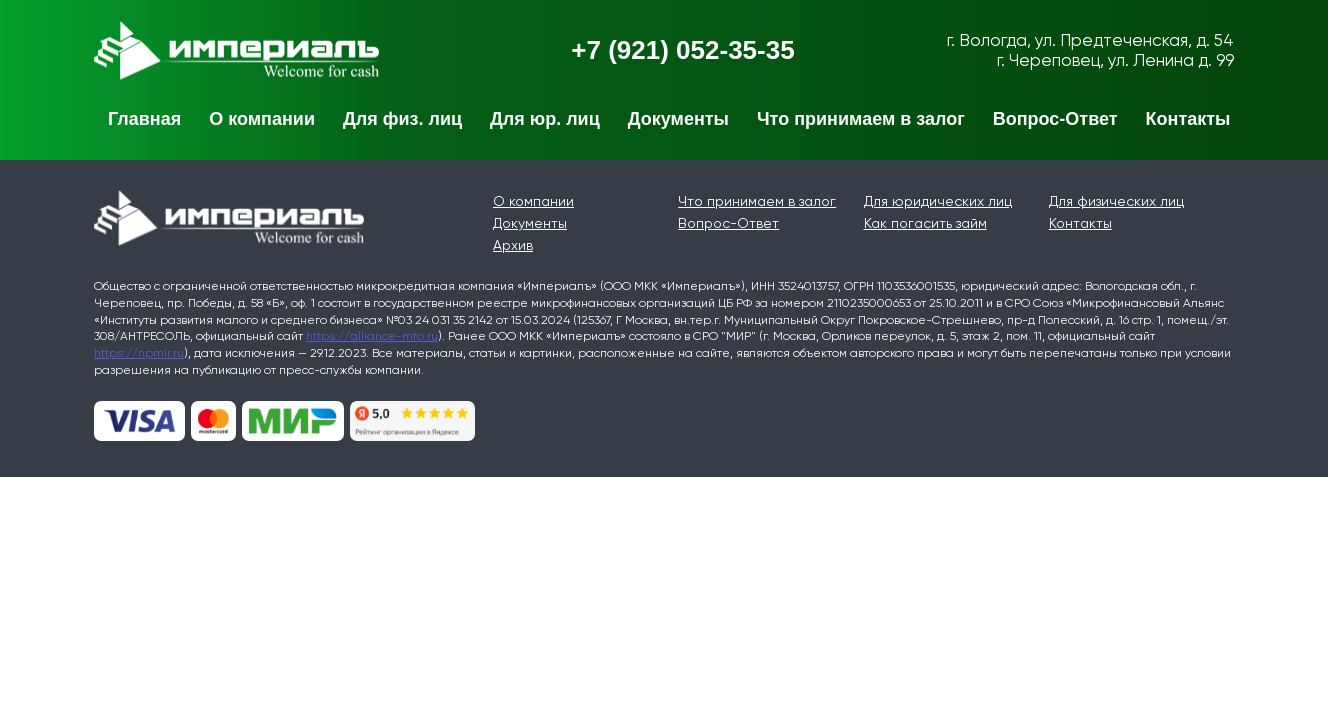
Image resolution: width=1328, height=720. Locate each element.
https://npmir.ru (139, 353)
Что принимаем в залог (861, 119)
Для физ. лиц (402, 119)
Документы (678, 119)
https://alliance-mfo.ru (372, 336)
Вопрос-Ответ (1055, 119)
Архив (513, 245)
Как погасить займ (925, 223)
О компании (262, 119)
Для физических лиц (1116, 201)
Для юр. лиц (545, 119)
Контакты (1188, 119)
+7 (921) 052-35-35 (682, 50)
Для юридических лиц (938, 201)
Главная (144, 119)
